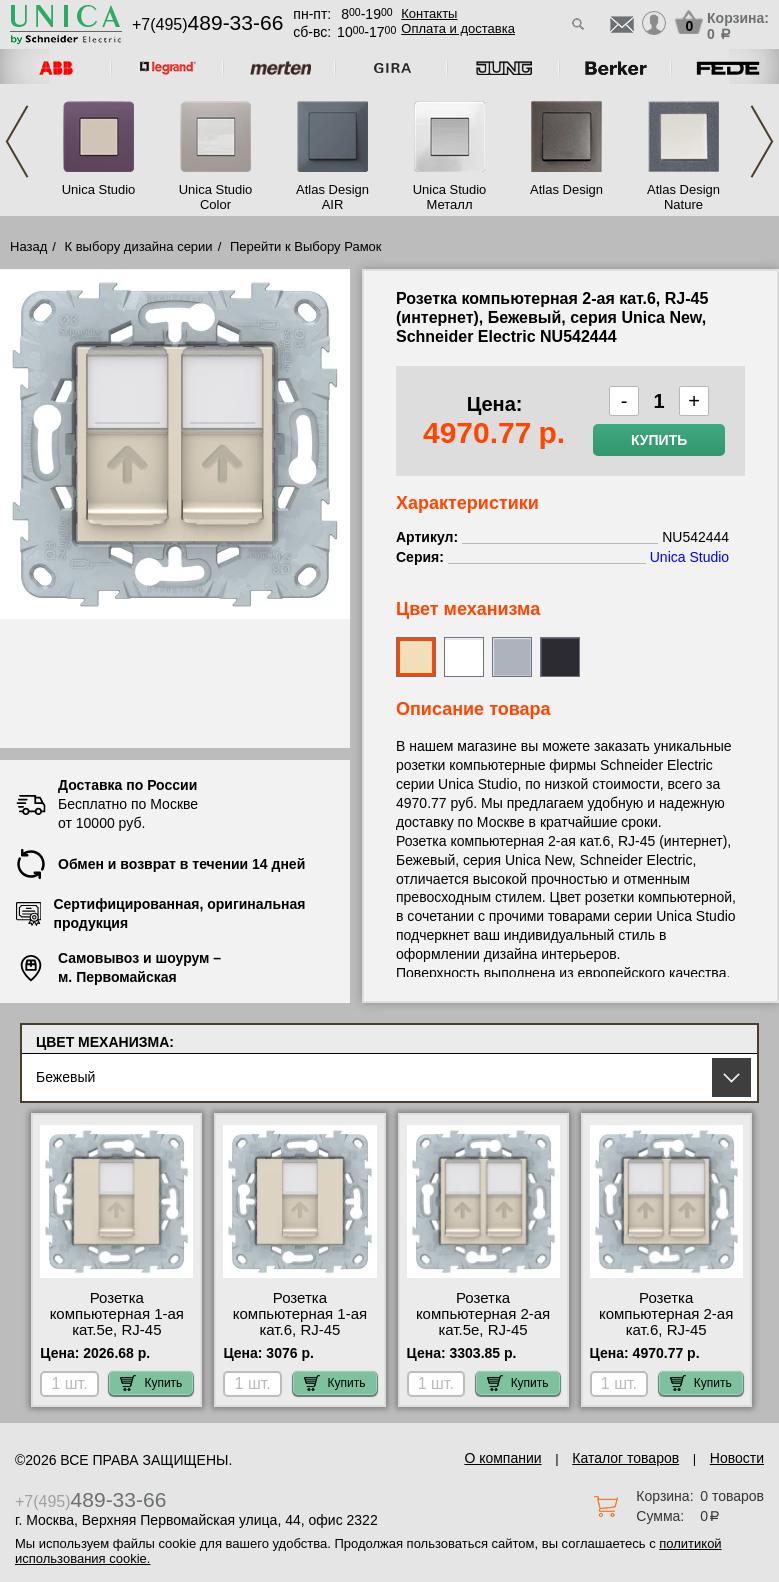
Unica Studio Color (216, 197)
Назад (28, 246)
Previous (17, 141)
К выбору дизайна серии (139, 246)
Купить (659, 440)
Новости (737, 1458)
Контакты (429, 13)
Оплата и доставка (458, 28)
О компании (502, 1458)
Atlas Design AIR (332, 197)
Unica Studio (99, 189)
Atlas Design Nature (683, 197)
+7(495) (207, 24)
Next (762, 141)
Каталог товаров (625, 1458)
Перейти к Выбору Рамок (306, 246)
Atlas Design (566, 189)
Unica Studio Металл (450, 197)
